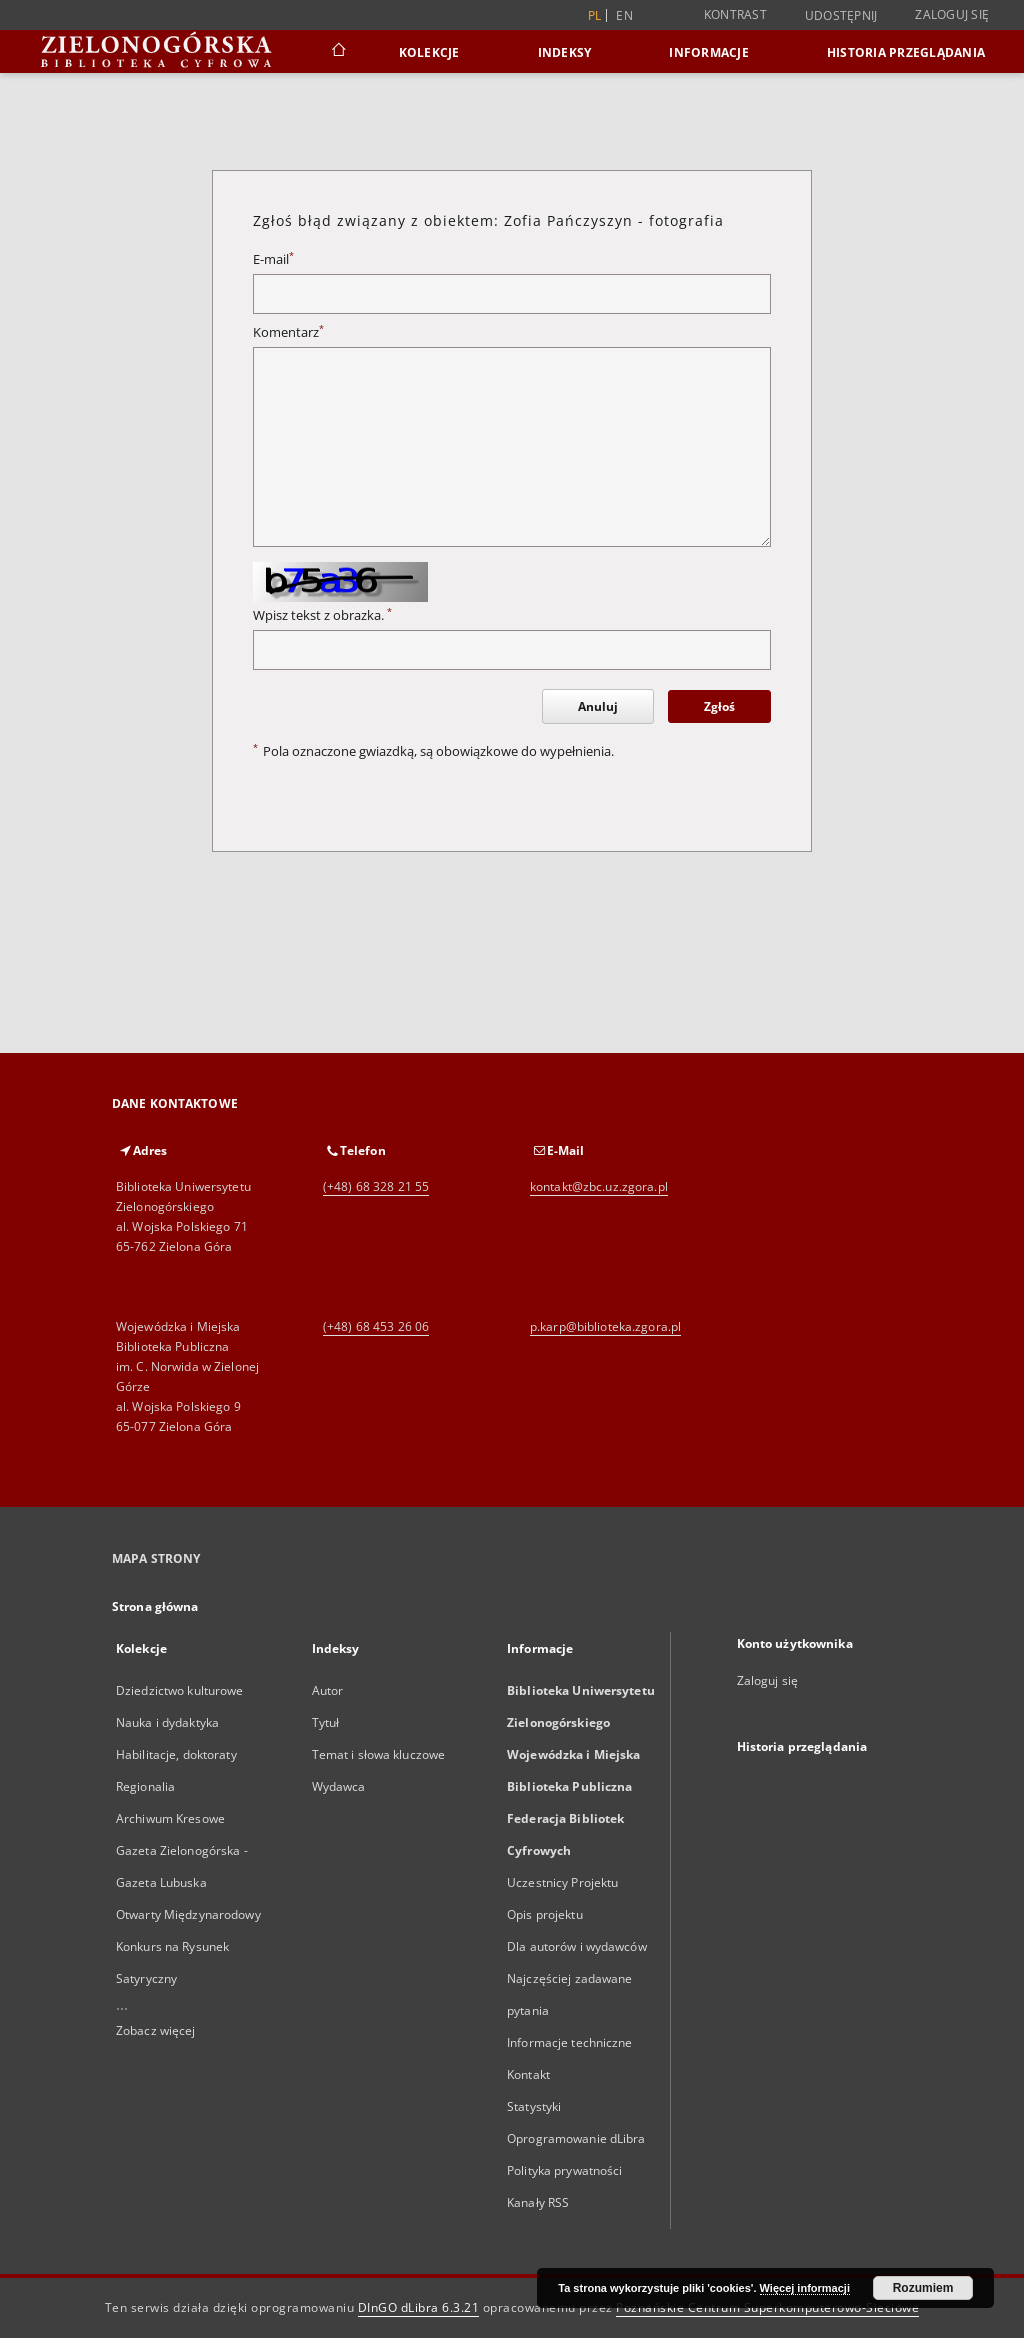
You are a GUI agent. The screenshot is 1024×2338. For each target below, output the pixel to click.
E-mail (273, 259)
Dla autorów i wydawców (577, 1946)
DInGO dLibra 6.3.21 (419, 2307)
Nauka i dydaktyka (167, 1722)
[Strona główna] (337, 52)
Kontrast (735, 14)
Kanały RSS (538, 2202)
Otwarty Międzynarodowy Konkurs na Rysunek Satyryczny (188, 1946)
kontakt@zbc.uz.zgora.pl (599, 1186)
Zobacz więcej (156, 2030)
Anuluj (598, 706)
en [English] (624, 15)
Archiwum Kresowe (170, 1818)
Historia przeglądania (906, 52)
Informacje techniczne (570, 2042)
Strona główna (155, 1606)
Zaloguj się (952, 14)
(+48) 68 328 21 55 (376, 1186)
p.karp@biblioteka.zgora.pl (605, 1326)
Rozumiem (923, 2288)
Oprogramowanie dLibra (576, 2138)
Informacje (709, 52)
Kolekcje (429, 52)
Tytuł (326, 1722)
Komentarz (288, 332)
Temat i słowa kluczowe (379, 1754)
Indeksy (565, 52)
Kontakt (528, 2074)
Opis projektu (545, 1914)
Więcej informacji (805, 2288)
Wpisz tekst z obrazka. (322, 615)
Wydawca (339, 1786)
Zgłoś (719, 706)
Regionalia (145, 1786)
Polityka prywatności (564, 2170)
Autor (328, 1690)
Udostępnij (841, 16)
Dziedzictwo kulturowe (180, 1690)
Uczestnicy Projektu (562, 1882)
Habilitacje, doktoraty (176, 1754)
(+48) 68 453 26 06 (376, 1326)
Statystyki (534, 2106)
